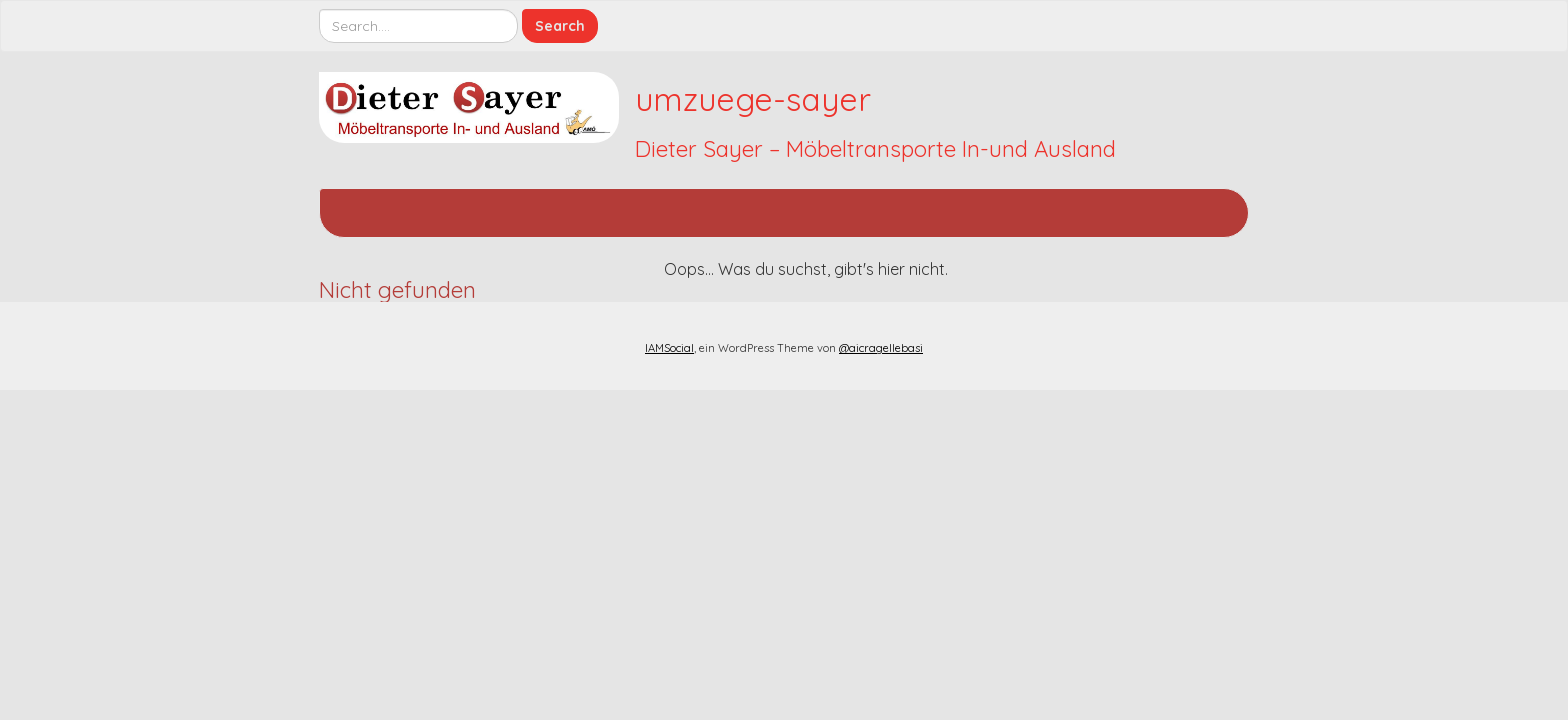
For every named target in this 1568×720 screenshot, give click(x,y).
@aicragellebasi (881, 348)
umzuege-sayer (753, 99)
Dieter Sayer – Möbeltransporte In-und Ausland (875, 149)
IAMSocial (669, 348)
